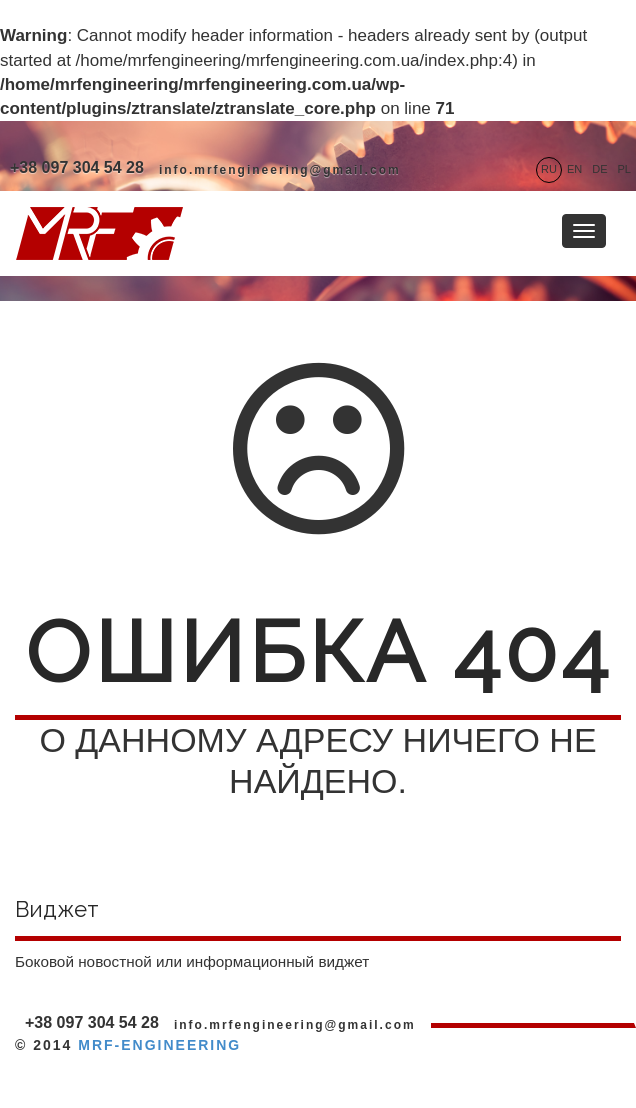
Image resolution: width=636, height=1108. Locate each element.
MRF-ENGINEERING (159, 1045)
